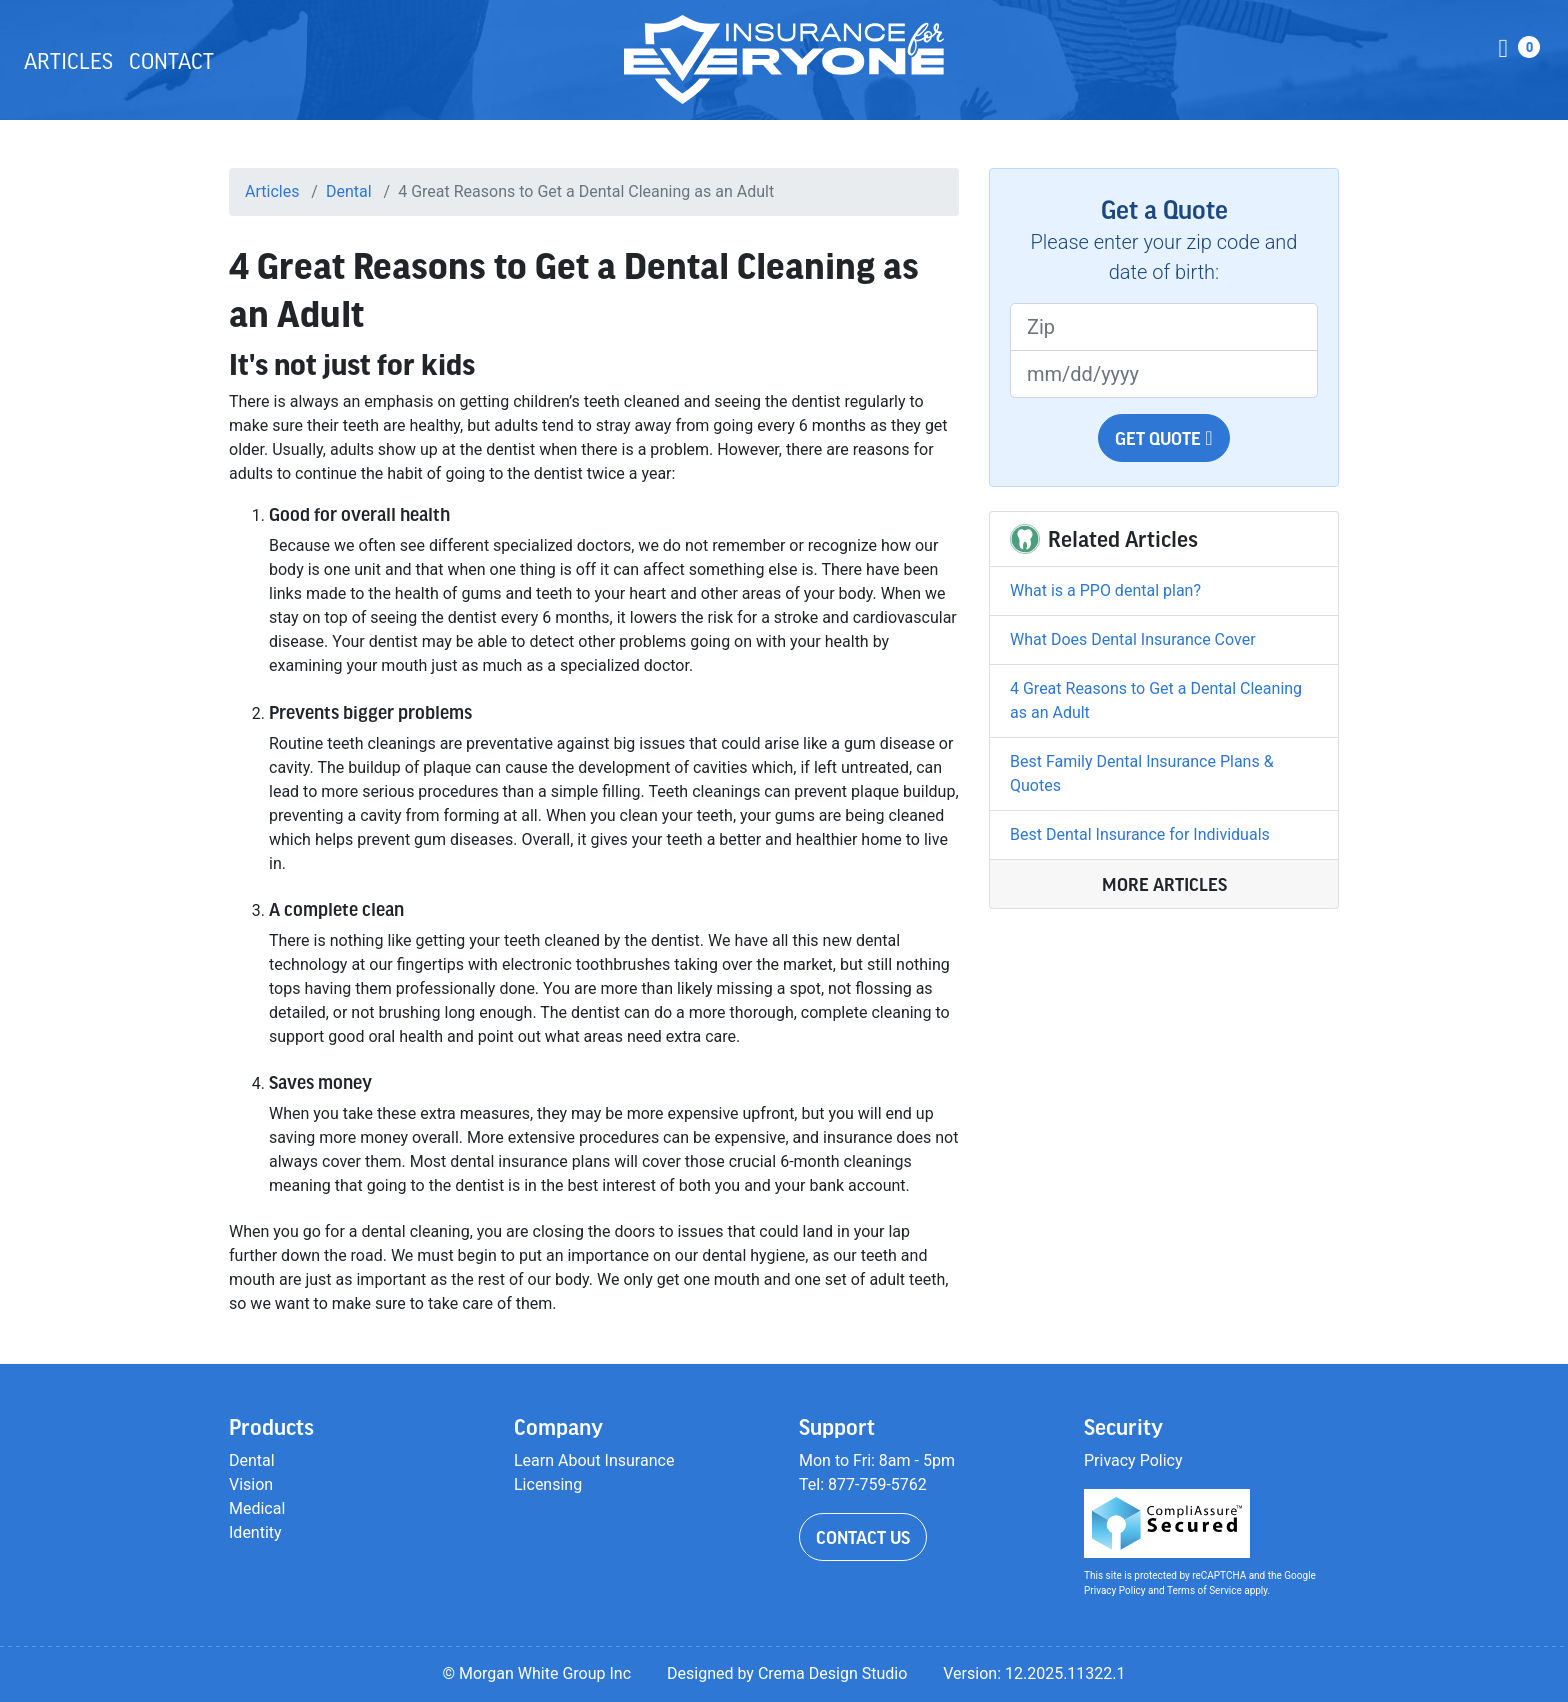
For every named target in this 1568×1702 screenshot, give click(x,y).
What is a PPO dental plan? (1105, 590)
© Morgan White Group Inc (536, 1673)
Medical (257, 1508)
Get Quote (1163, 438)
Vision (251, 1484)
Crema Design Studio (832, 1673)
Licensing (548, 1484)
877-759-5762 (877, 1484)
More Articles (1164, 884)
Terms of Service (1204, 1590)
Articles (68, 60)
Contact (171, 60)
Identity (255, 1532)
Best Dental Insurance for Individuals (1140, 834)
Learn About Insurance (594, 1460)
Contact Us (863, 1537)
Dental (349, 191)
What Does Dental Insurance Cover (1133, 639)
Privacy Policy (1133, 1460)
